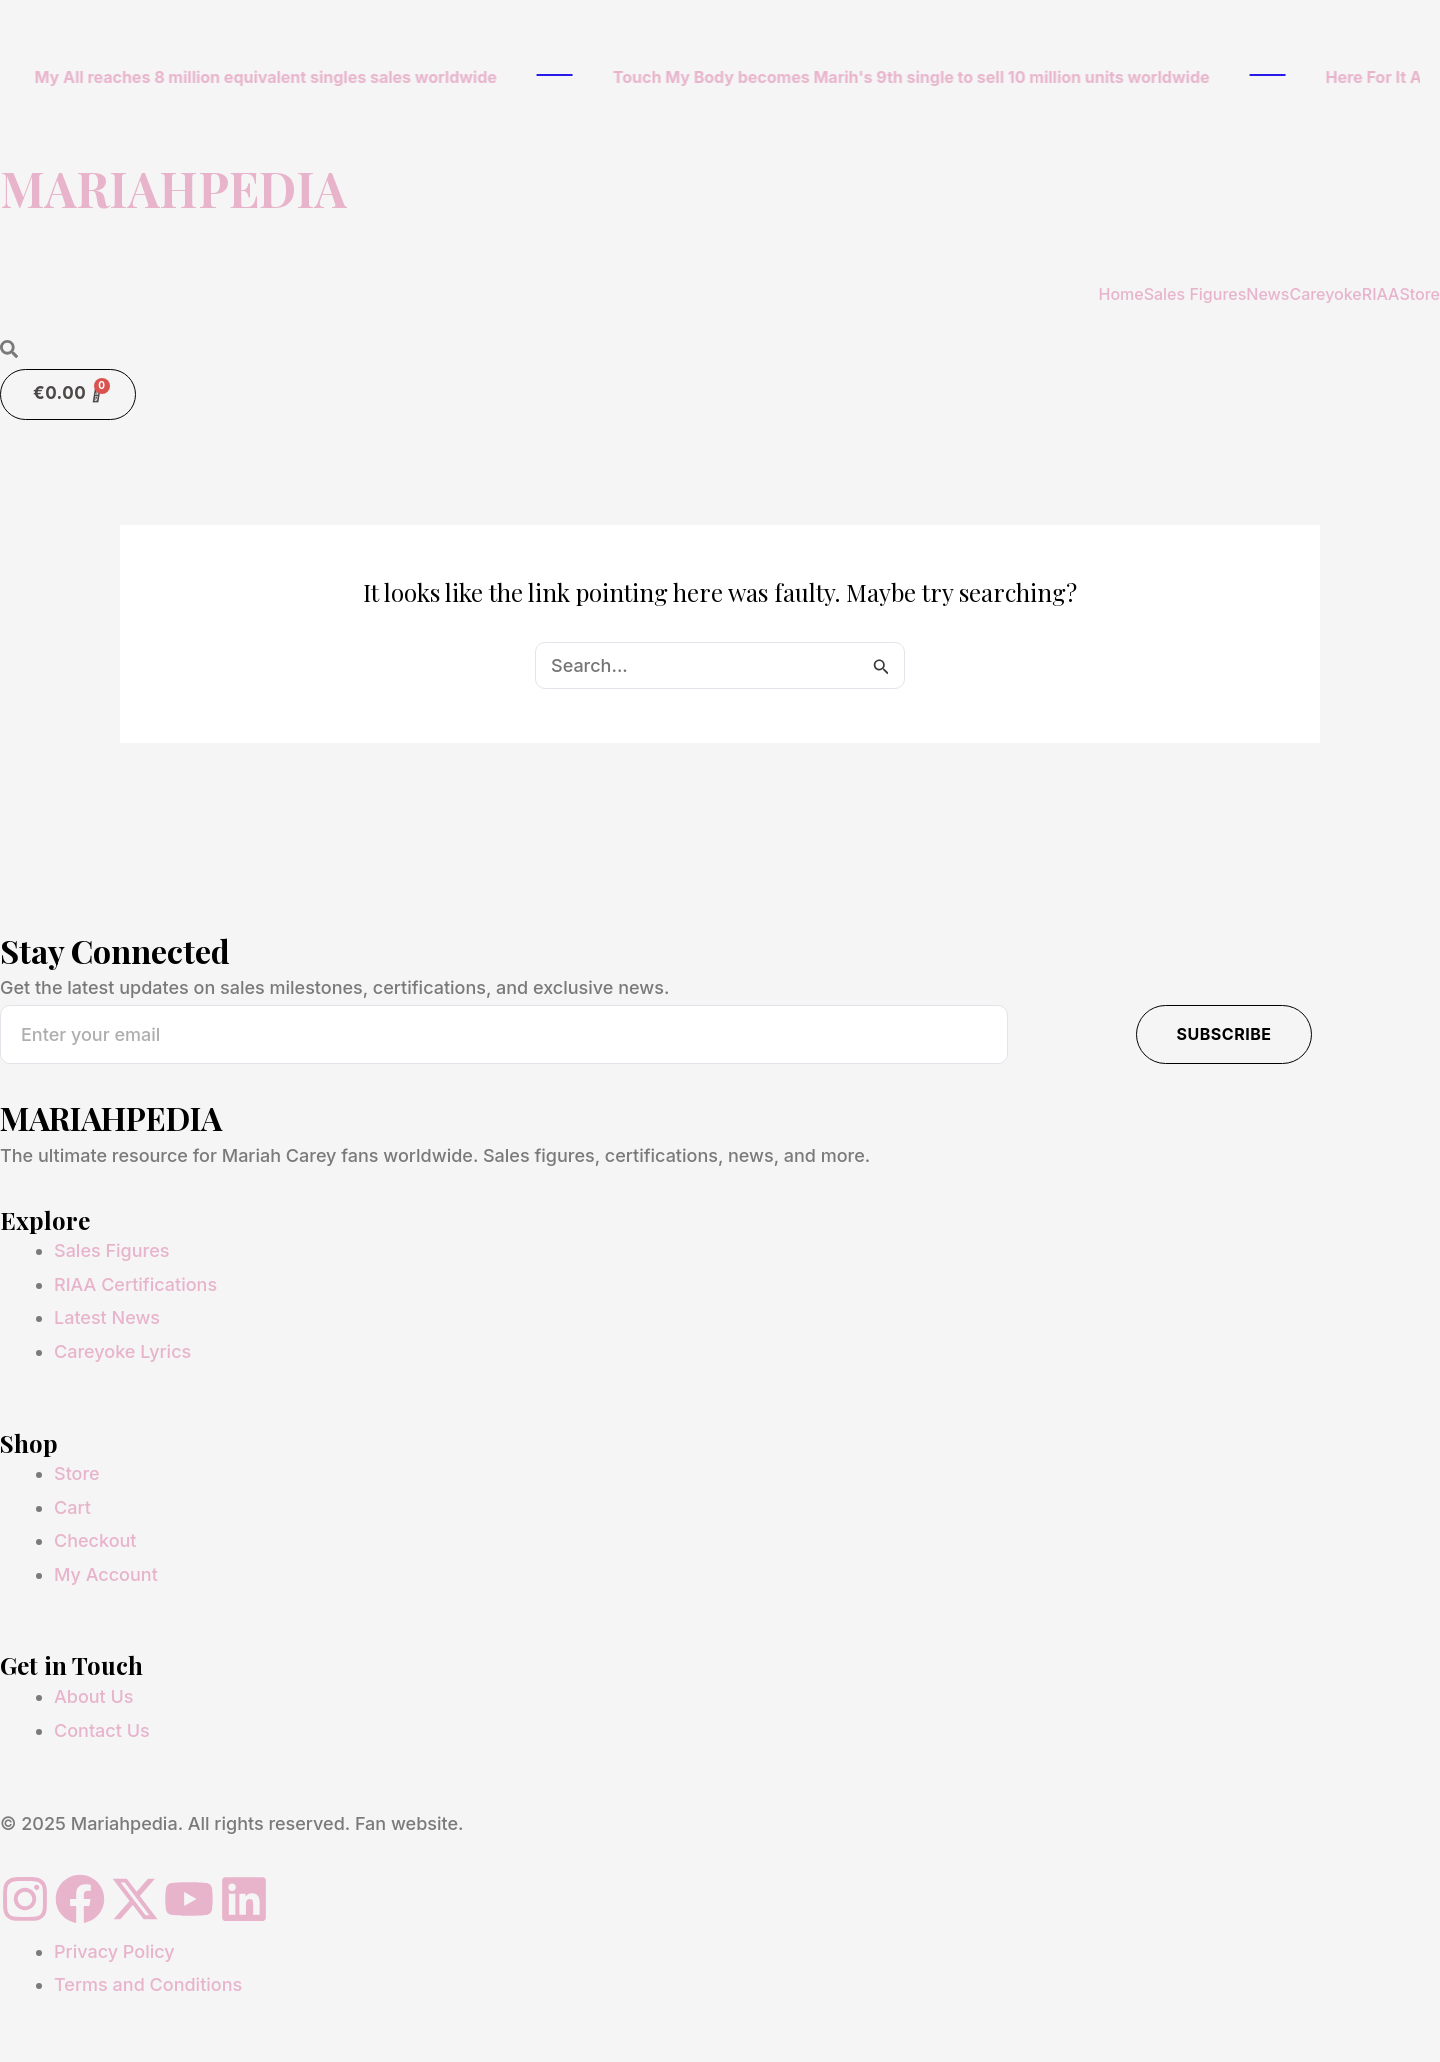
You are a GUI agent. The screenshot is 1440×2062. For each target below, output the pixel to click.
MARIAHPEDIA (173, 188)
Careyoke (1325, 294)
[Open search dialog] (9, 350)
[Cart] (68, 394)
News (1267, 294)
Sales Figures (1195, 294)
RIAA (1381, 294)
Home (1120, 294)
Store (1419, 294)
